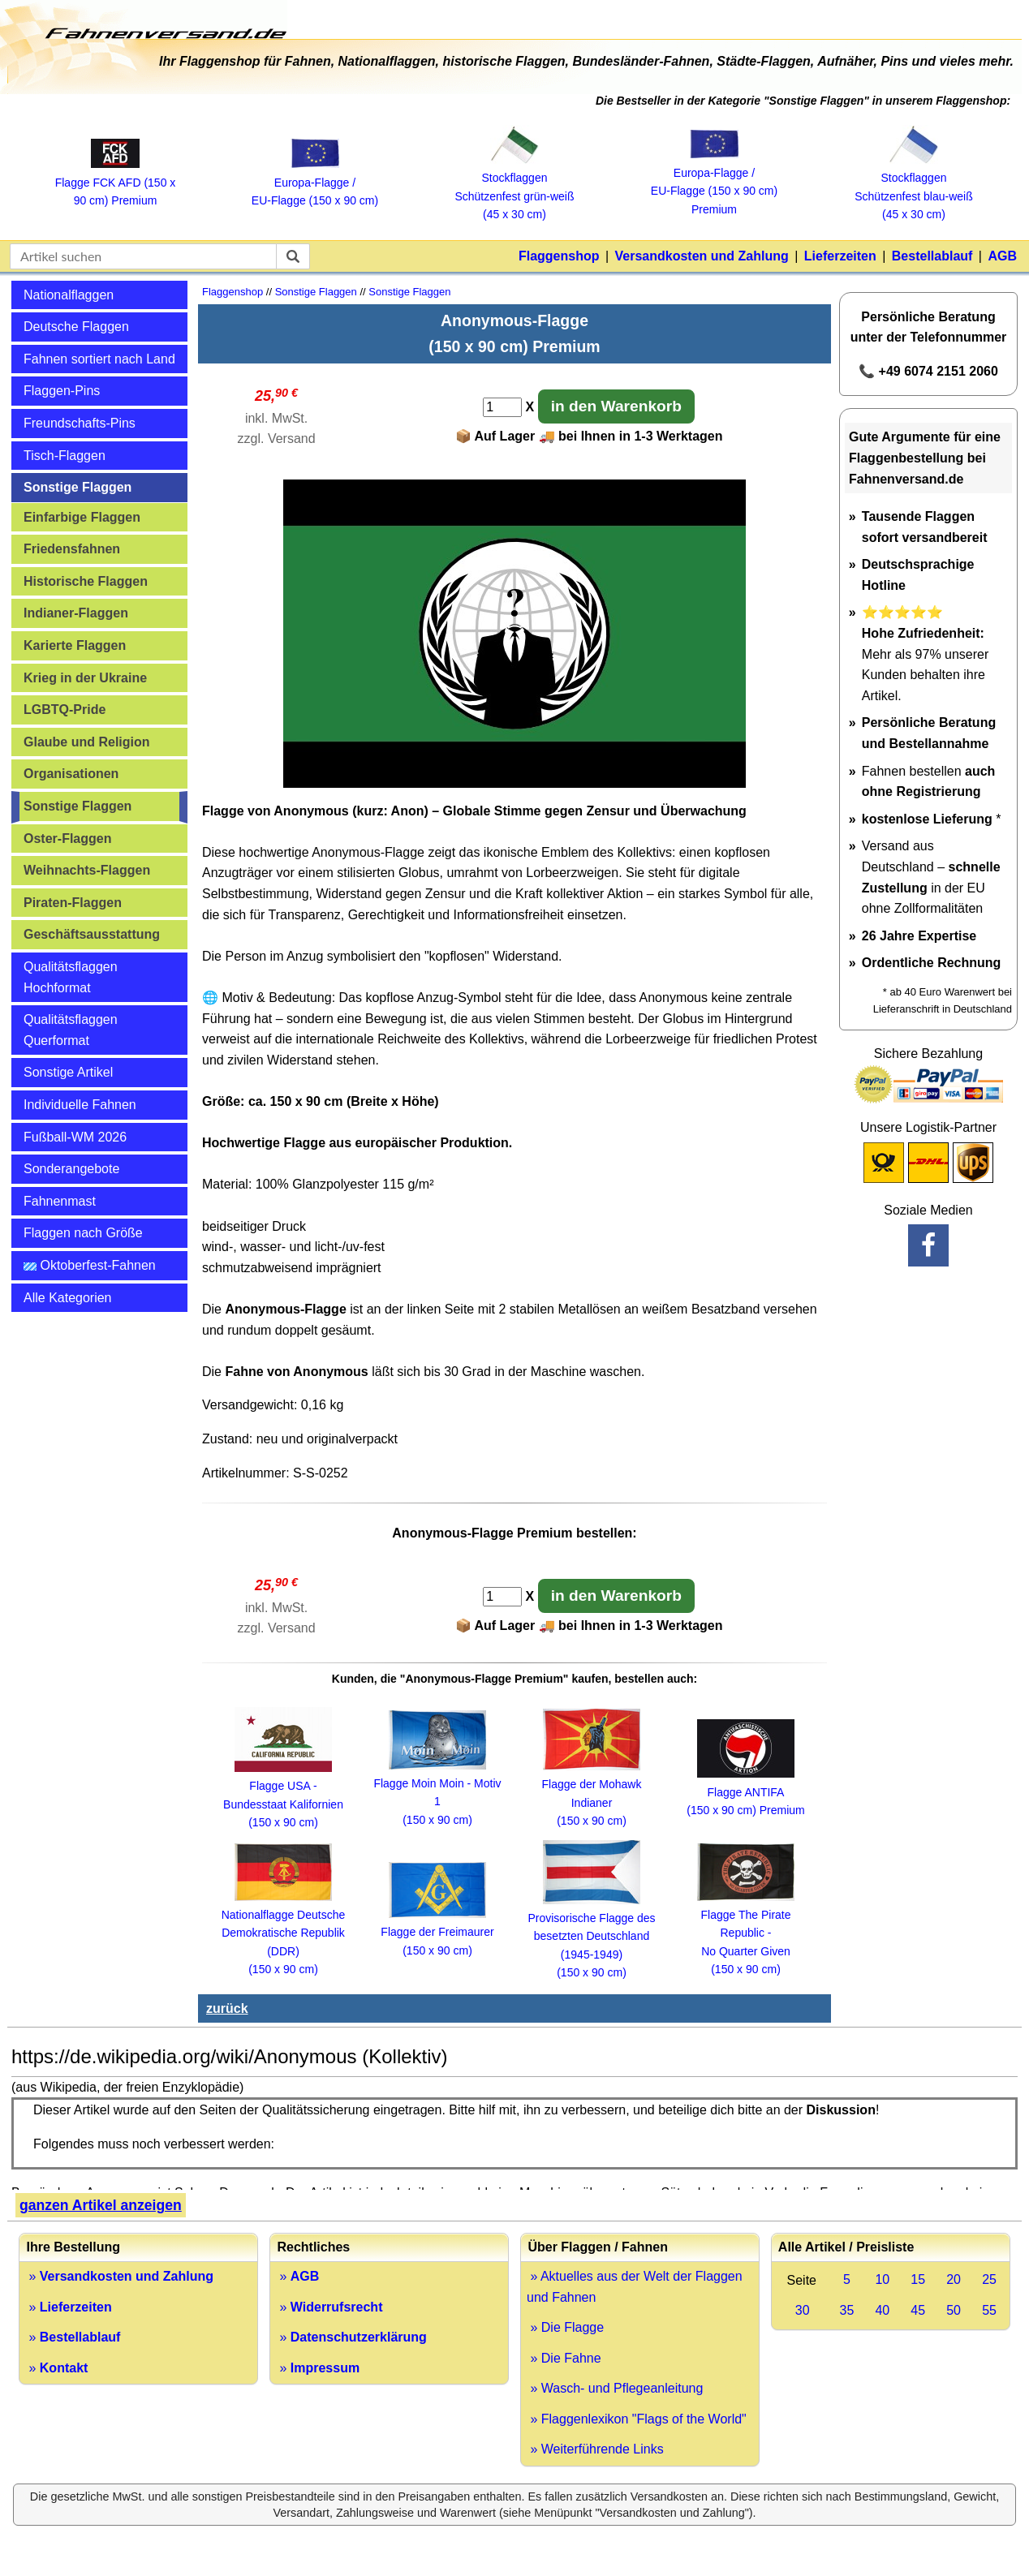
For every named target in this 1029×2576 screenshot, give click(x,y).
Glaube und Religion (87, 742)
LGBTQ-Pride (64, 709)
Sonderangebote (71, 1169)
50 (953, 2310)
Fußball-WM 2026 (75, 1137)
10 (882, 2279)
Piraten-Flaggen (73, 903)
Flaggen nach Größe (83, 1233)
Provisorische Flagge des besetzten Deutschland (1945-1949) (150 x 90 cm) (591, 1937)
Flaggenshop (559, 256)
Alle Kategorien (68, 1298)
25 (989, 2279)
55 (989, 2310)
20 (953, 2279)
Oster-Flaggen (67, 838)
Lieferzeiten (840, 256)
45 (918, 2310)
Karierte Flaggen (75, 645)
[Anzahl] (502, 407)
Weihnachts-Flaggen (87, 870)
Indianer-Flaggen (76, 613)
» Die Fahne (564, 2358)
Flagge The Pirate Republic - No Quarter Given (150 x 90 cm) (745, 1933)
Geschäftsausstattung (92, 934)
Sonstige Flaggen (77, 487)
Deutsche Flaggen (76, 326)
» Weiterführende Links (595, 2449)
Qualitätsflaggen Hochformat (71, 977)
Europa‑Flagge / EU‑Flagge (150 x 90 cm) (315, 182)
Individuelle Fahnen (80, 1105)
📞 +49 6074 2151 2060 (928, 371)
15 (918, 2279)
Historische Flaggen (86, 581)
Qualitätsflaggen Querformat (71, 1030)
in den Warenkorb (616, 406)
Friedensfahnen (72, 549)
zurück (227, 2008)
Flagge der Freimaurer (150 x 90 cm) (437, 1932)
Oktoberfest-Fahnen (90, 1265)
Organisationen (71, 774)
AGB (1002, 256)
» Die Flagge (565, 2327)
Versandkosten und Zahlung (702, 256)
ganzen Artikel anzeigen (100, 2205)
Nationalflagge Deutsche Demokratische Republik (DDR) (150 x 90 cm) (284, 1933)
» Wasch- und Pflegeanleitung (615, 2388)
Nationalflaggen (69, 295)
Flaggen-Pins (62, 391)
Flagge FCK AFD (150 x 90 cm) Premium (115, 182)
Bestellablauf (932, 256)
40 (882, 2310)
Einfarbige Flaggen (82, 517)
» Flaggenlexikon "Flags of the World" (637, 2419)
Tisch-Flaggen (64, 455)
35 (847, 2310)
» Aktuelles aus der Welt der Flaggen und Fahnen (635, 2286)
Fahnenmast (60, 1201)
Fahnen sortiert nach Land (99, 359)
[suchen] (293, 256)
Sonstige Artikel (68, 1072)
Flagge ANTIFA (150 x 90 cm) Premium (745, 1792)
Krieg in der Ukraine (85, 678)
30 (802, 2310)
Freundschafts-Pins (80, 423)
